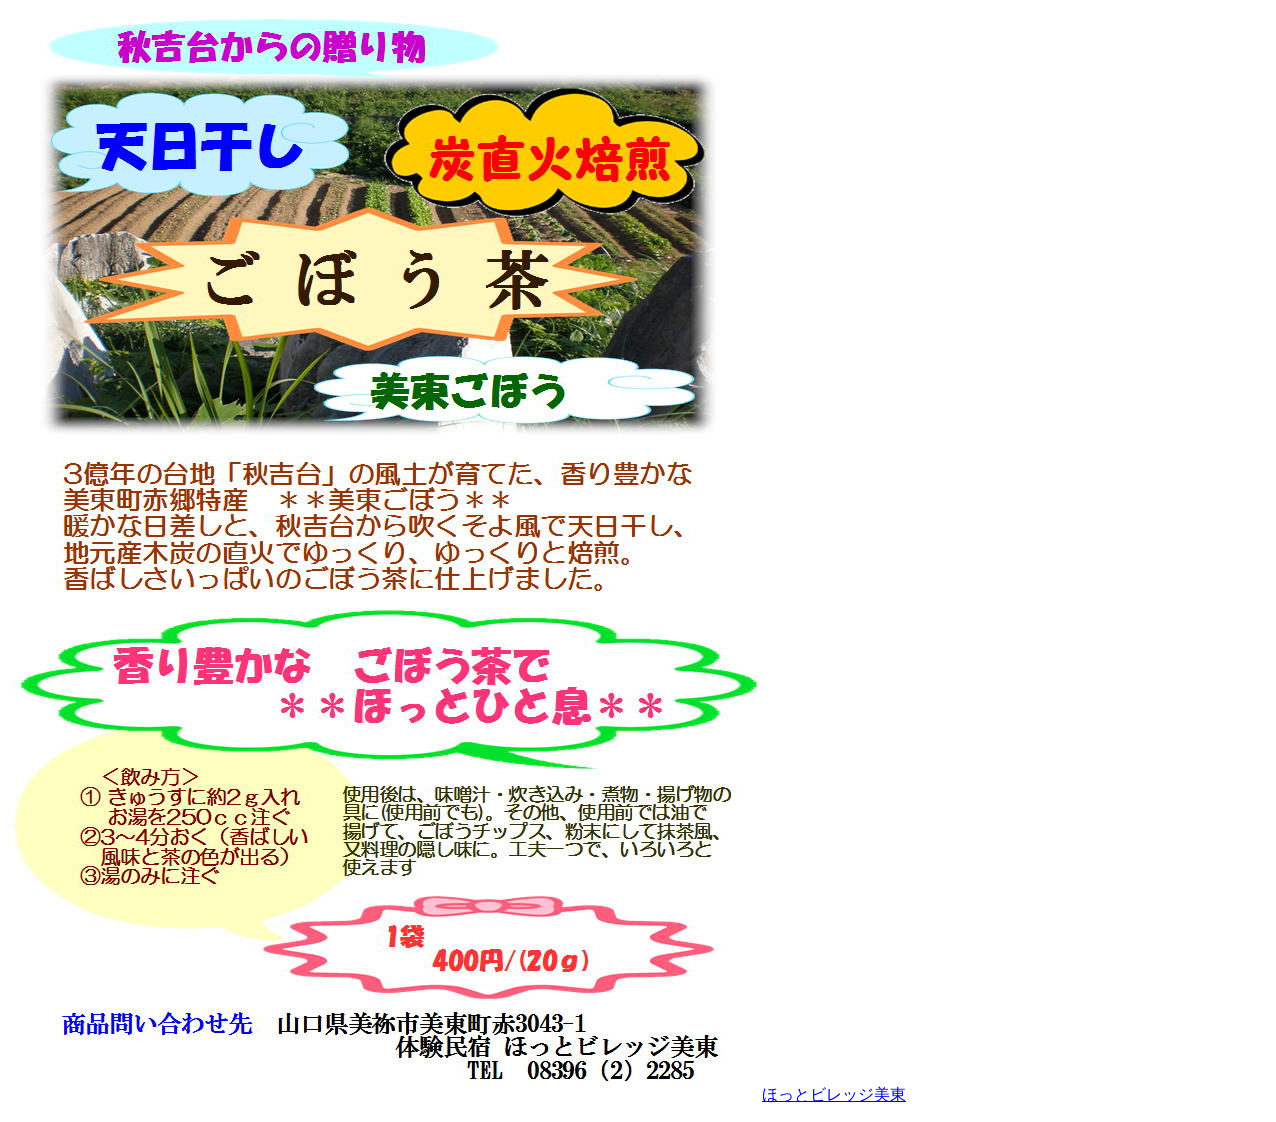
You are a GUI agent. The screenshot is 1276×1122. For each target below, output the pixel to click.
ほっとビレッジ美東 (834, 1094)
